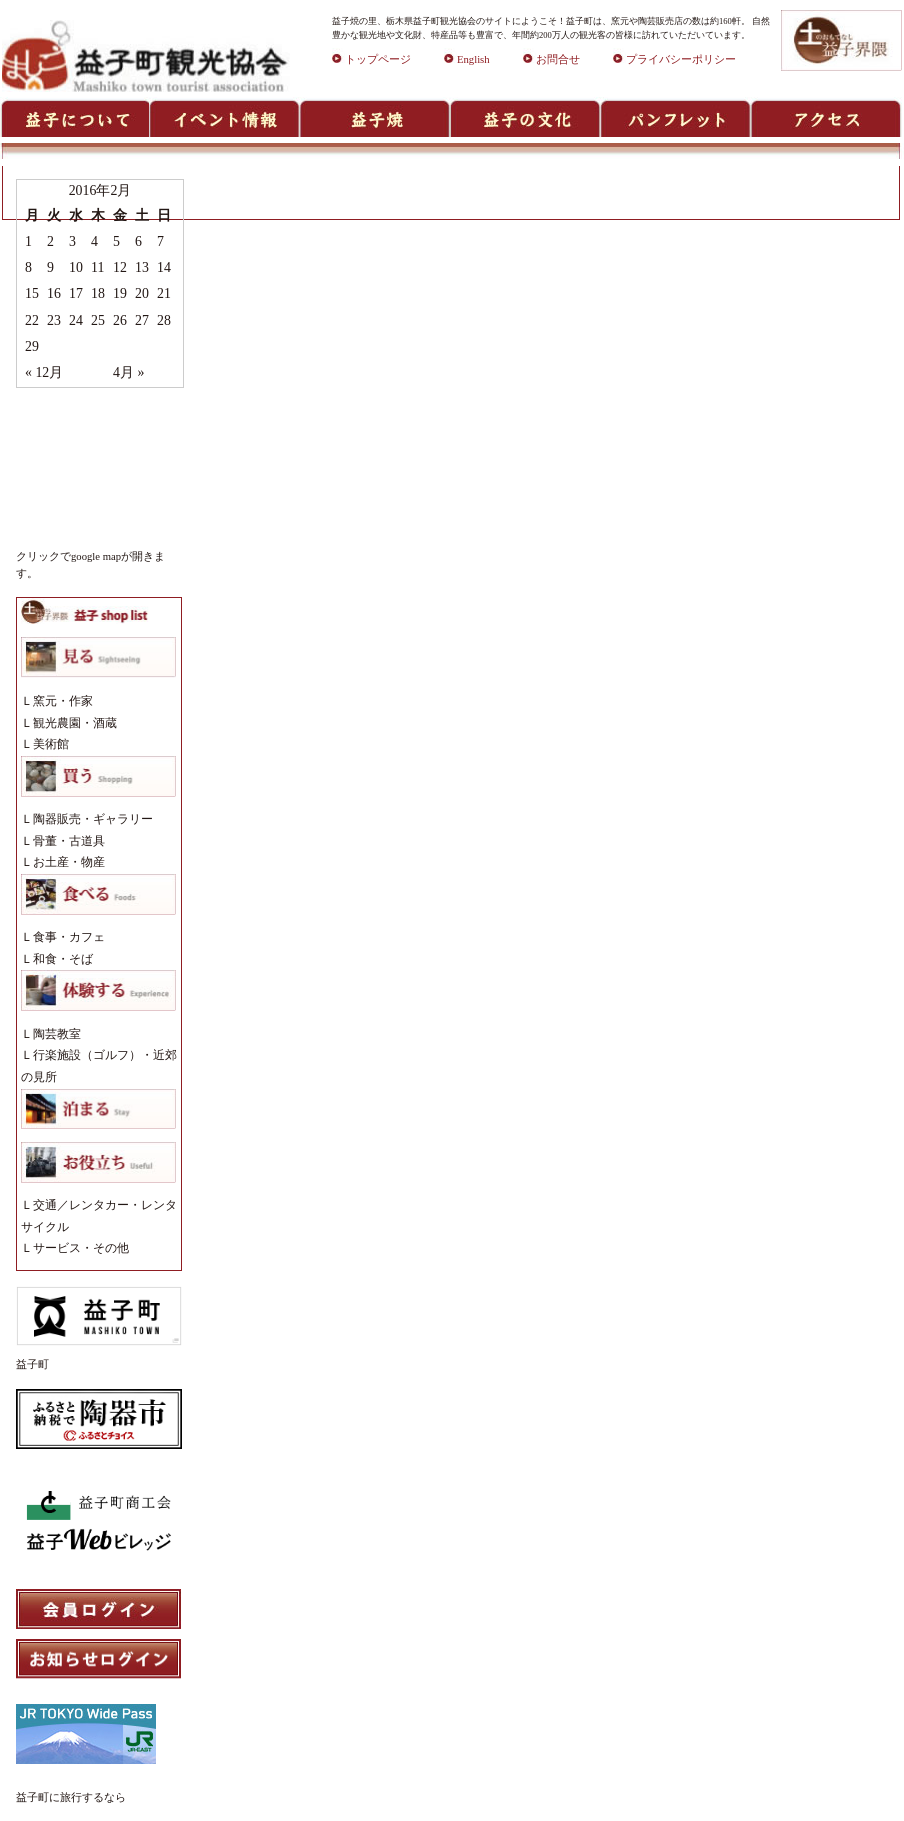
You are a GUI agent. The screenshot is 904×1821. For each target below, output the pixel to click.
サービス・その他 (81, 1248)
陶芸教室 (57, 1034)
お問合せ (551, 59)
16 (54, 293)
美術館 (51, 744)
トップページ (371, 59)
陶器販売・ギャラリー (93, 819)
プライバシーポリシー (674, 59)
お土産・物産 (69, 862)
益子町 (32, 1364)
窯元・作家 (63, 701)
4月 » (128, 372)
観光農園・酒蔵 (75, 723)
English (467, 59)
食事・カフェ (69, 937)
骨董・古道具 (69, 841)
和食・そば (63, 959)
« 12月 (44, 372)
